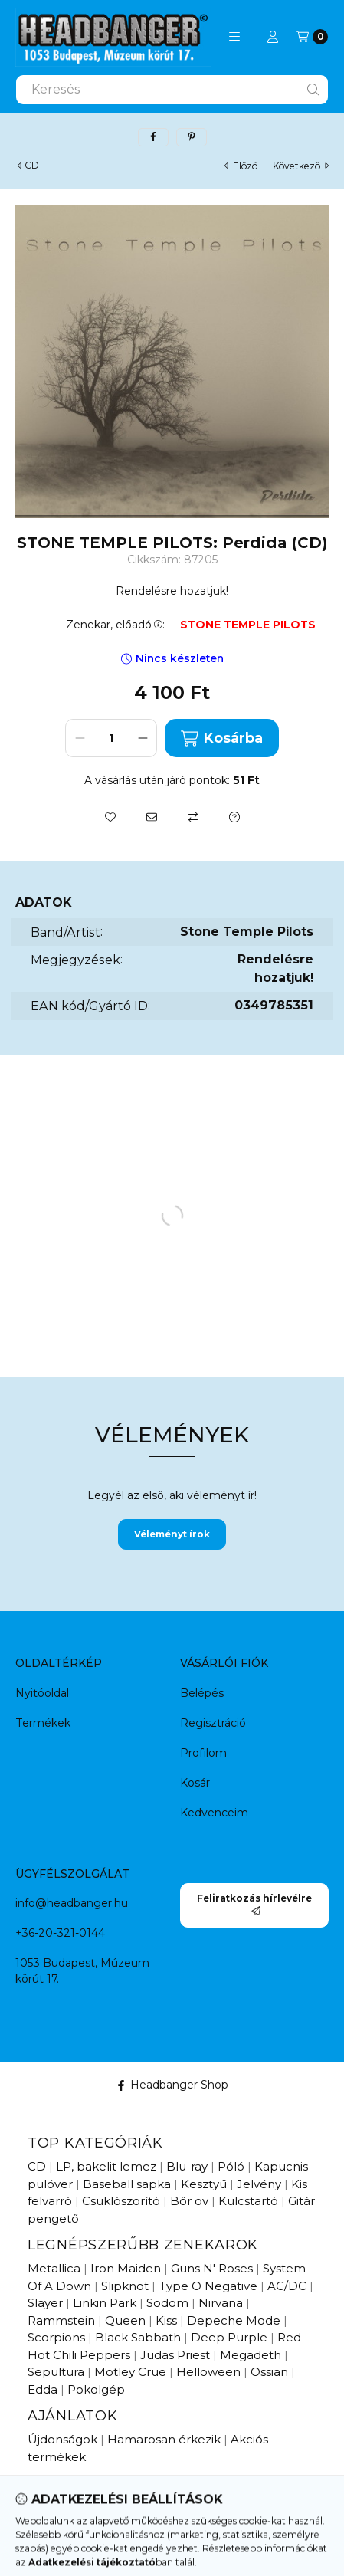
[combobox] (172, 89)
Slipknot (125, 2286)
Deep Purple (229, 2337)
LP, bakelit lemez (106, 2166)
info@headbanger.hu (71, 1903)
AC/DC (286, 2286)
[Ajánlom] (152, 817)
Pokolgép (96, 2389)
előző (240, 166)
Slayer (45, 2302)
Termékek (42, 1723)
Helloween (208, 2371)
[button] (234, 36)
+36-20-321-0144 (60, 1933)
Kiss (166, 2320)
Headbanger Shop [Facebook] (172, 2085)
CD (32, 165)
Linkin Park (104, 2302)
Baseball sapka (127, 2184)
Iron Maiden (125, 2268)
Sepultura (56, 2371)
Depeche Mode (233, 2320)
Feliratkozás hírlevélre (254, 1903)
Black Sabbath (138, 2337)
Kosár (195, 1783)
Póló (231, 2166)
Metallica (54, 2268)
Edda (42, 2389)
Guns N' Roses (212, 2268)
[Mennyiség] (111, 738)
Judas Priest (175, 2355)
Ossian (269, 2371)
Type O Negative (208, 2286)
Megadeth (250, 2355)
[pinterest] (191, 137)
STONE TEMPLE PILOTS (248, 625)
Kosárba (221, 738)
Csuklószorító (121, 2201)
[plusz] (142, 738)
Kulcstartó (248, 2201)
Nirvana (220, 2302)
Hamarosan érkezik (164, 2439)
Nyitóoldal (42, 1693)
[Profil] (272, 36)
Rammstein (61, 2320)
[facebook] (153, 137)
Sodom (167, 2302)
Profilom (203, 1753)
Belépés (202, 1693)
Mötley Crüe (130, 2371)
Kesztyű (204, 2184)
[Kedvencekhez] (110, 817)
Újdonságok (62, 2439)
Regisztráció (213, 1723)
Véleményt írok (172, 1534)
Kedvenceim (214, 1813)
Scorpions (56, 2337)
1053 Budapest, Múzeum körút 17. (82, 1971)
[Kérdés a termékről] (234, 817)
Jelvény (259, 2184)
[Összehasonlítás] (193, 817)
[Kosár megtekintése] (312, 36)
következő (301, 166)
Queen (125, 2320)
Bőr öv (189, 2201)
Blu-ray (187, 2166)
